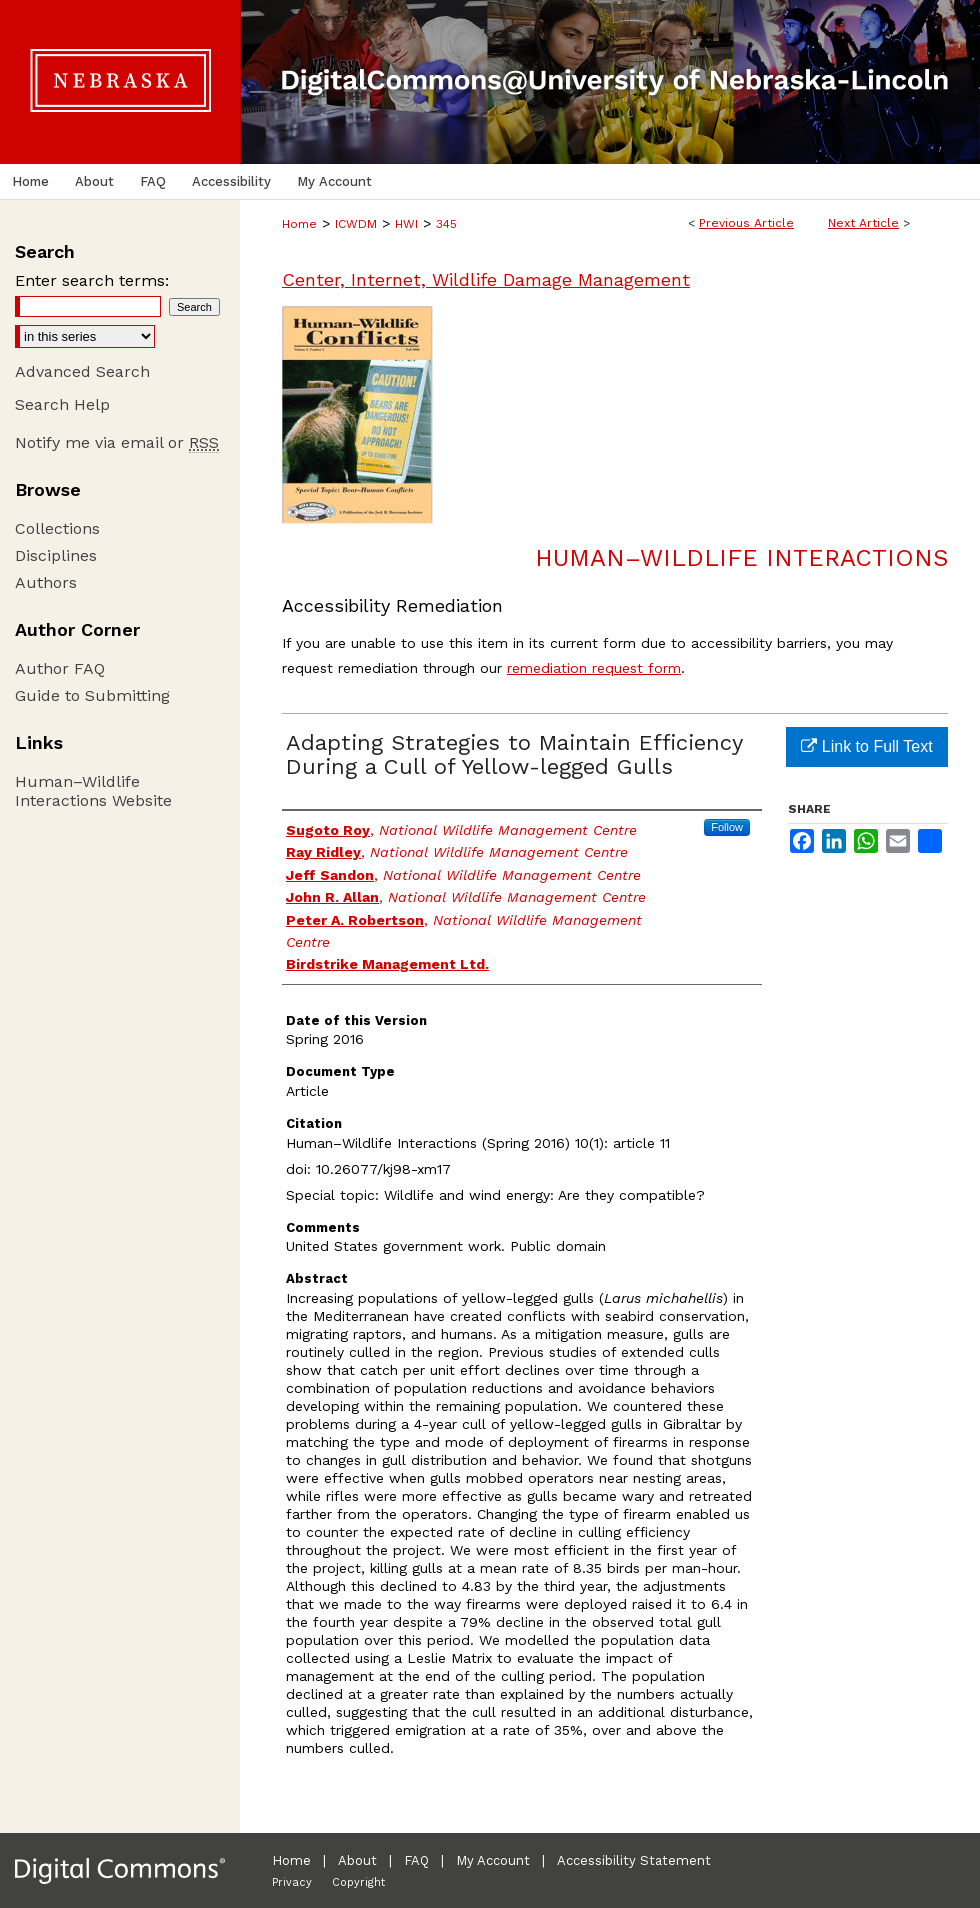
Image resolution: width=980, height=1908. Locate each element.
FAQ (416, 1860)
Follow (727, 827)
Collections (57, 528)
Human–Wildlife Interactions (741, 558)
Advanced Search (82, 371)
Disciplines (56, 555)
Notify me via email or (117, 442)
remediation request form (594, 668)
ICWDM (356, 224)
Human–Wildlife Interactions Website (93, 791)
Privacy (292, 1882)
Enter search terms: (92, 280)
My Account (493, 1860)
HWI (406, 224)
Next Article (863, 223)
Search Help (62, 404)
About (357, 1860)
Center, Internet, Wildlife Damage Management (486, 279)
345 (446, 224)
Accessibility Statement (634, 1860)
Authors (46, 582)
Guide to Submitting (92, 695)
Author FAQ (60, 668)
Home (299, 224)
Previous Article (746, 223)
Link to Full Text (866, 746)
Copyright (358, 1882)
